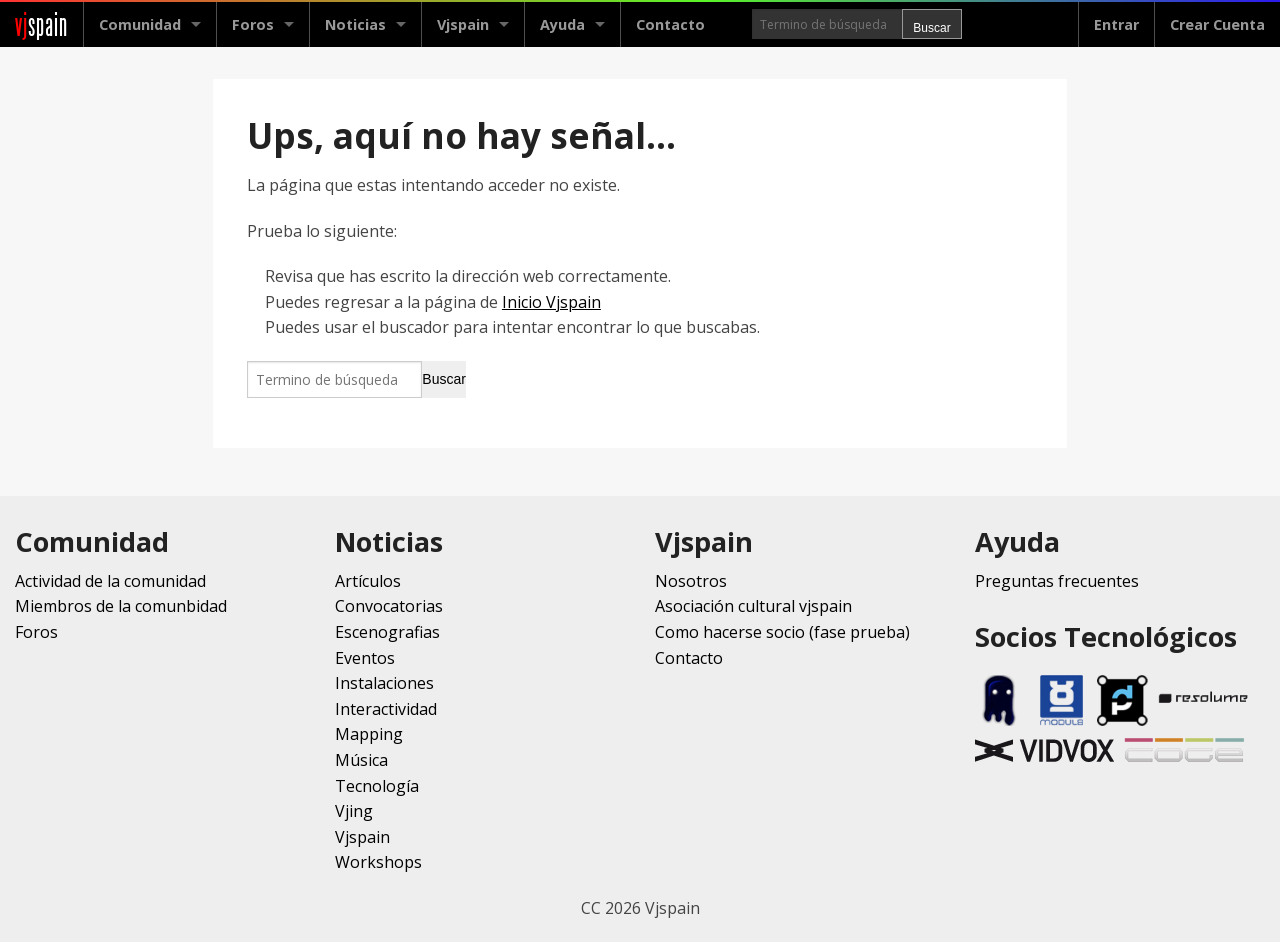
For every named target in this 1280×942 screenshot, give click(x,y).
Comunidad (140, 24)
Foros (253, 24)
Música (361, 760)
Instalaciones (384, 683)
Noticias (355, 24)
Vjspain (463, 24)
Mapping (369, 734)
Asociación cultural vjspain (753, 606)
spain (41, 24)
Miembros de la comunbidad (121, 606)
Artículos (368, 581)
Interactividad (386, 709)
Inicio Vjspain (551, 302)
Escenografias (387, 632)
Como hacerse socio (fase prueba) (782, 632)
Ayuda (562, 24)
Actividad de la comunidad (110, 581)
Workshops (378, 862)
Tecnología (377, 786)
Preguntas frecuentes (1057, 581)
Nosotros (691, 581)
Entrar (1116, 24)
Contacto (670, 24)
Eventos (365, 658)
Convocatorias (389, 606)
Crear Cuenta (1217, 24)
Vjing (354, 811)
